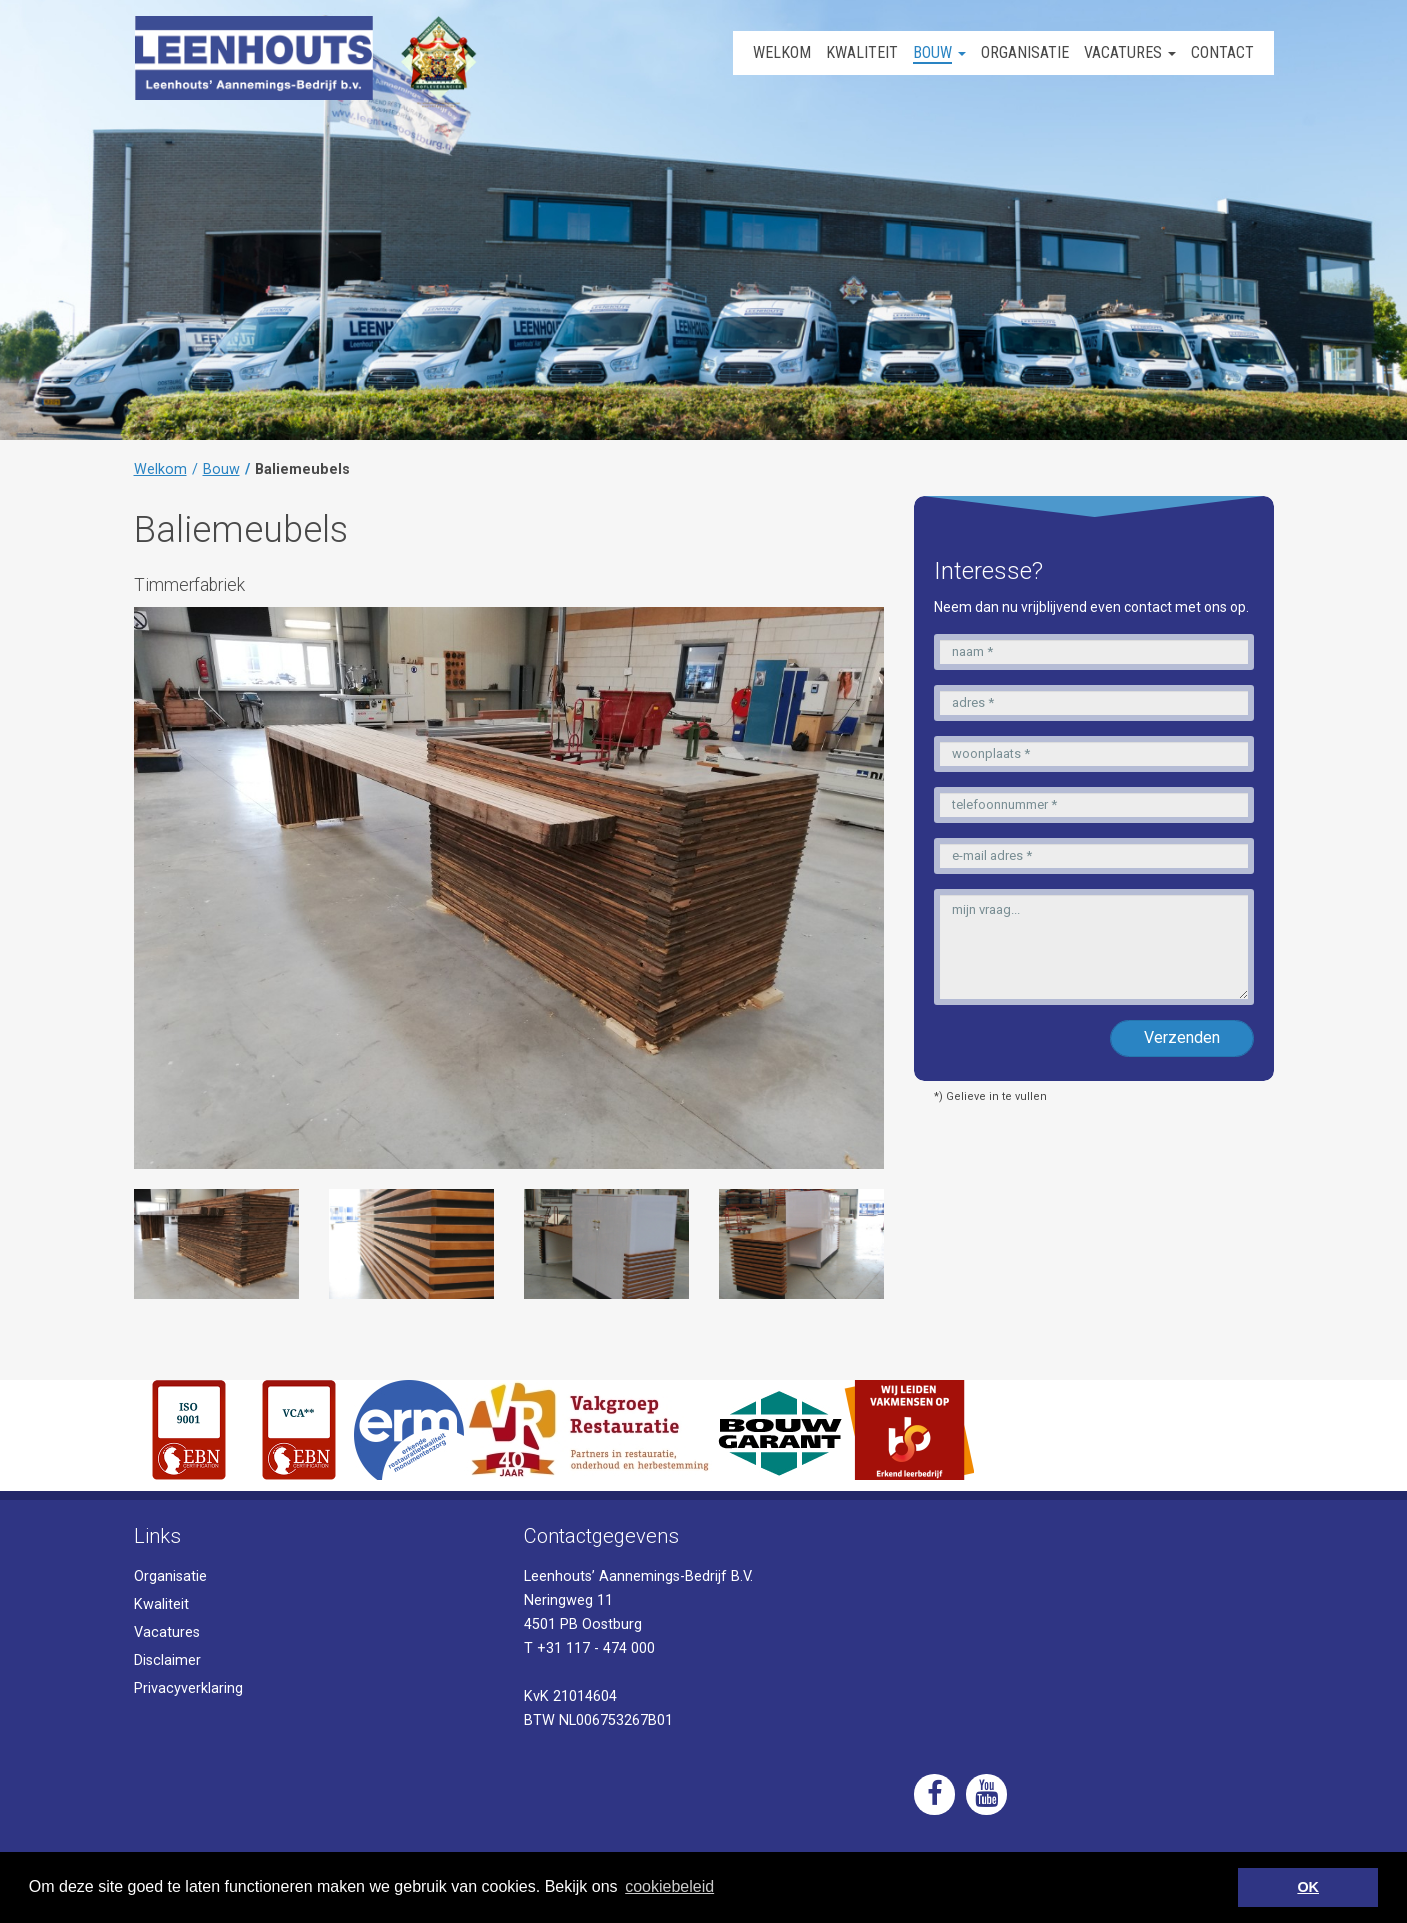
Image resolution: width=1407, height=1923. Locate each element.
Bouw (221, 469)
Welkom (160, 469)
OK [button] (1308, 1887)
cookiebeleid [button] (669, 1886)
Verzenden (1182, 1037)
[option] (216, 1244)
